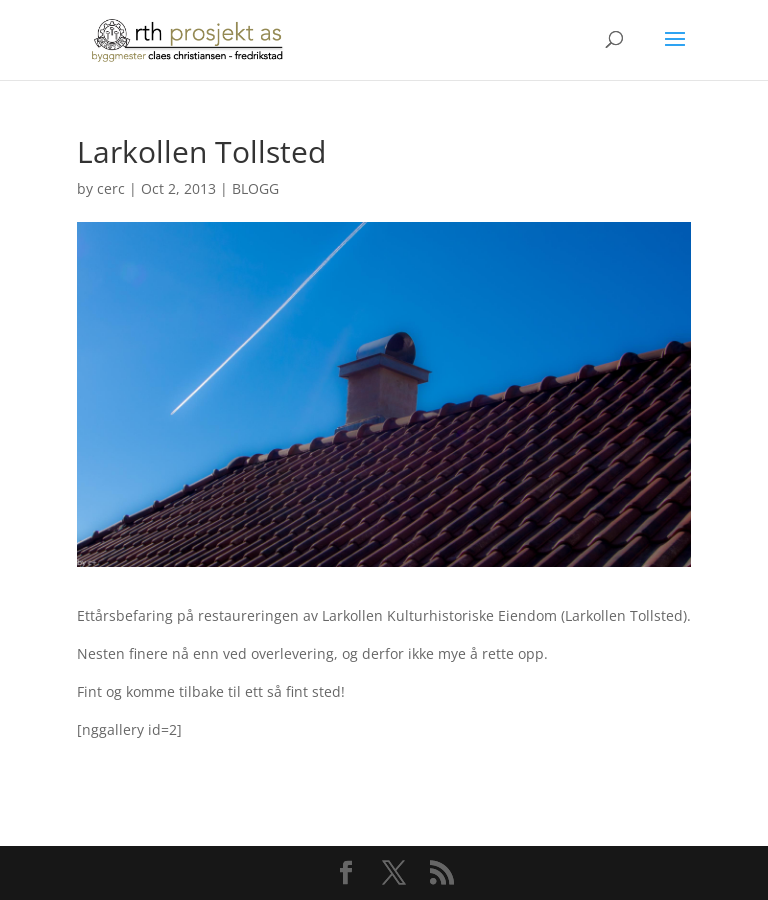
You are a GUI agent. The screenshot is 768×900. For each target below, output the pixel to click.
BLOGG (255, 188)
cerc (111, 188)
